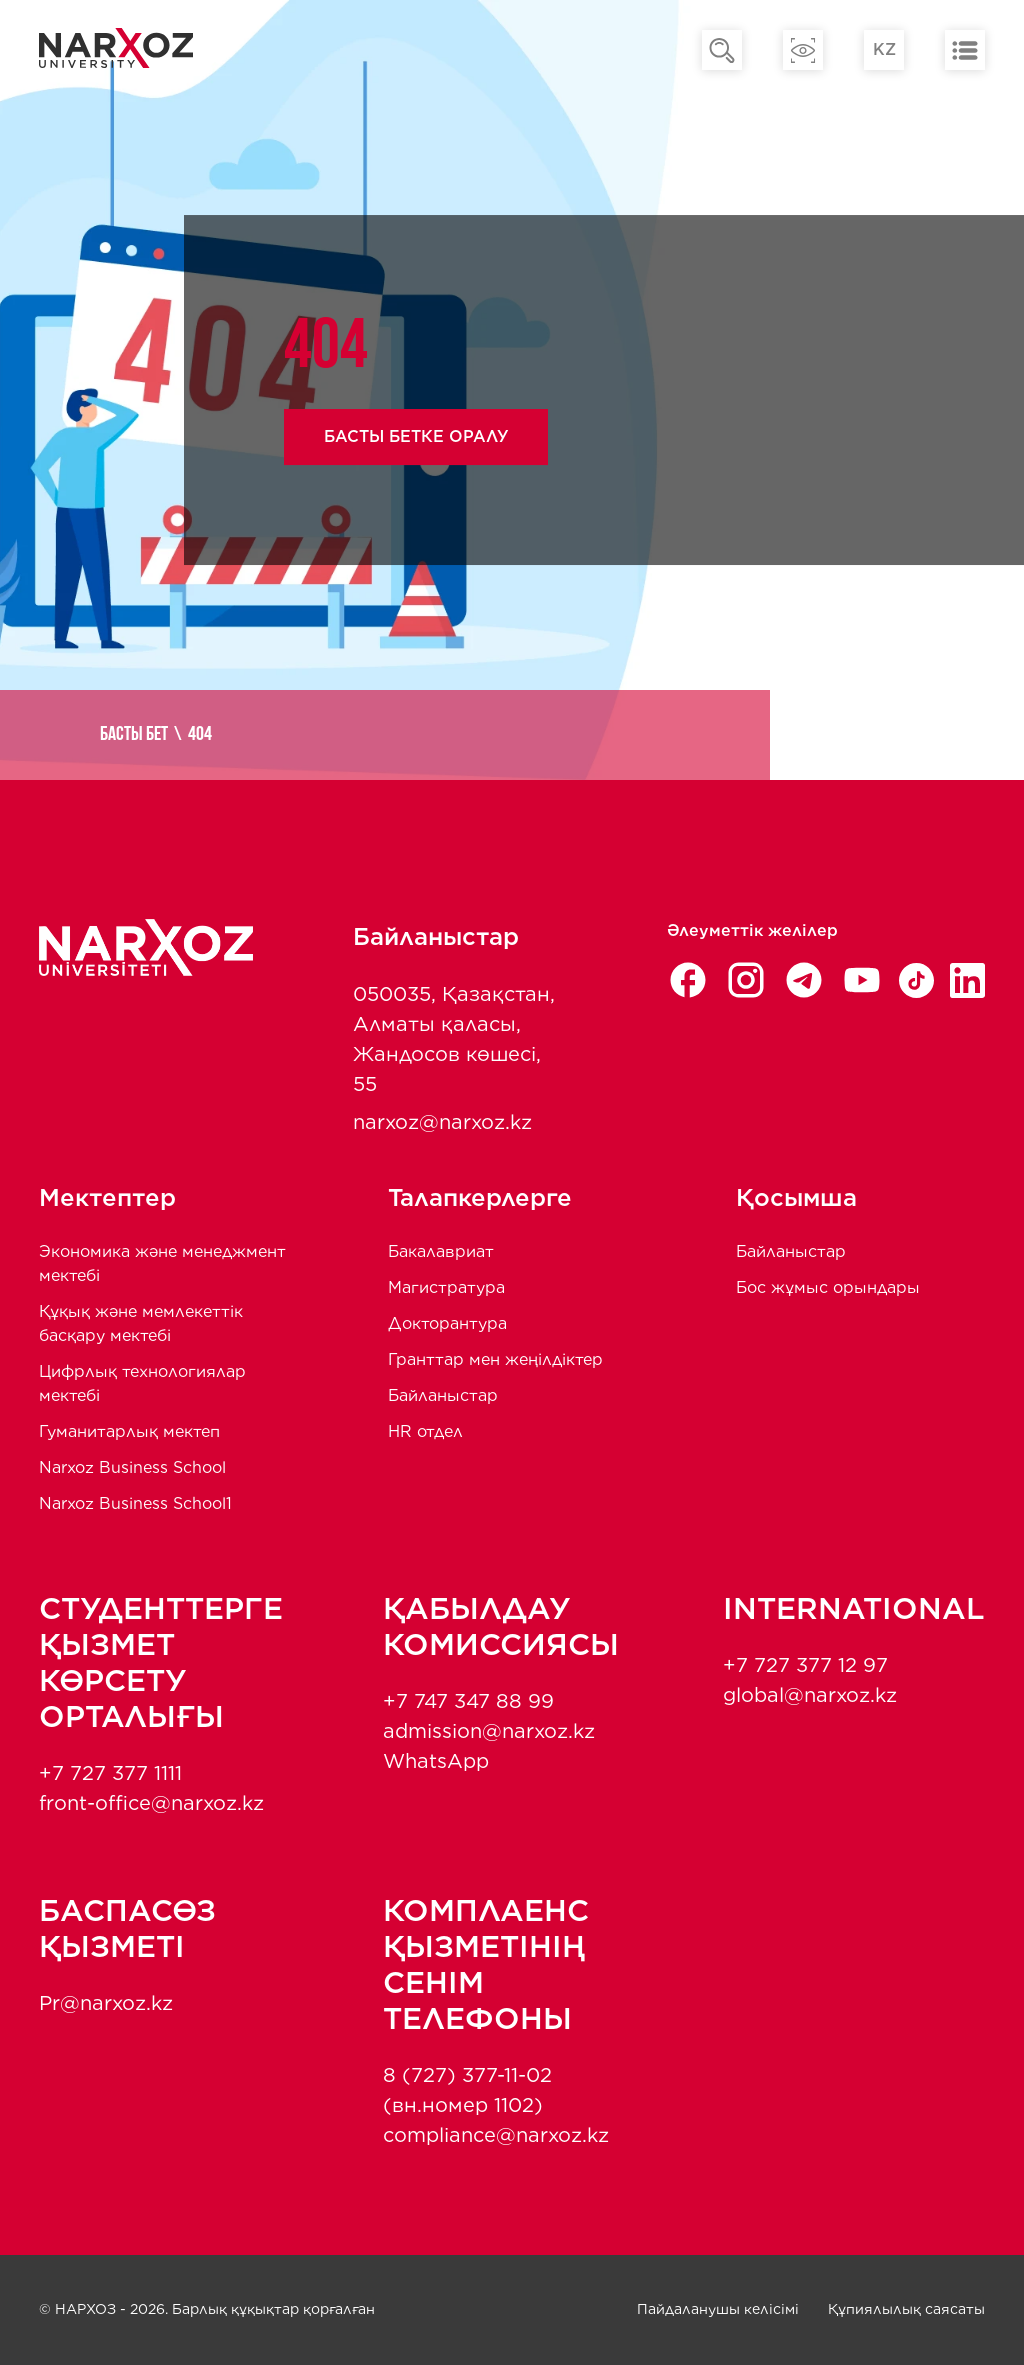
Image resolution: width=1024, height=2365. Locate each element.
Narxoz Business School (132, 1467)
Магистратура (446, 1287)
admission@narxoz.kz (489, 1731)
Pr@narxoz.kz (106, 2003)
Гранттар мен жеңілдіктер (495, 1359)
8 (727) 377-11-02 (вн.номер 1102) (467, 2090)
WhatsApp (436, 1761)
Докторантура (447, 1323)
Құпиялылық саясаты (906, 2309)
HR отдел (425, 1431)
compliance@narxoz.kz (496, 2135)
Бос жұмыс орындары (828, 1287)
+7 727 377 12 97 (805, 1665)
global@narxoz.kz (810, 1695)
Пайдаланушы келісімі (718, 2309)
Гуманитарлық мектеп (129, 1431)
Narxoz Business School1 (135, 1503)
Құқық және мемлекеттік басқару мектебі (141, 1323)
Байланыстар (443, 1395)
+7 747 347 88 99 (468, 1701)
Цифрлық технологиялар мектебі (142, 1383)
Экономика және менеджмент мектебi (162, 1263)
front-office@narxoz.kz (151, 1803)
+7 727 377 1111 (110, 1773)
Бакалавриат (441, 1251)
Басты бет (134, 735)
